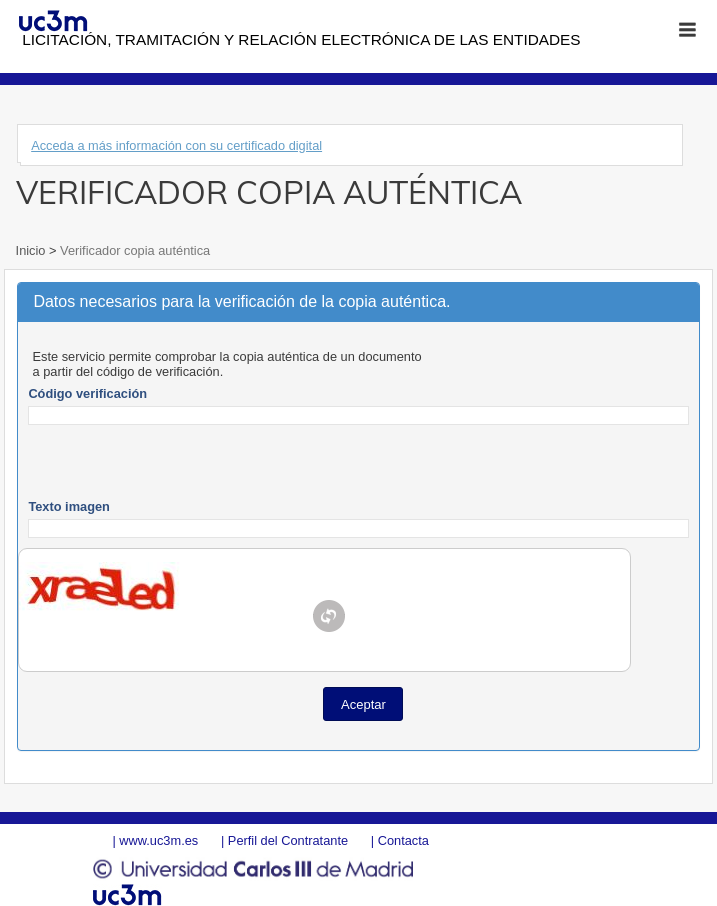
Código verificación (87, 393)
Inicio (32, 250)
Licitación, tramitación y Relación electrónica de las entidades (301, 39)
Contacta (403, 840)
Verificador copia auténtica (134, 250)
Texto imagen (69, 506)
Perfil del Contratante (288, 840)
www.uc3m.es (158, 840)
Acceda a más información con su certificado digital (176, 145)
